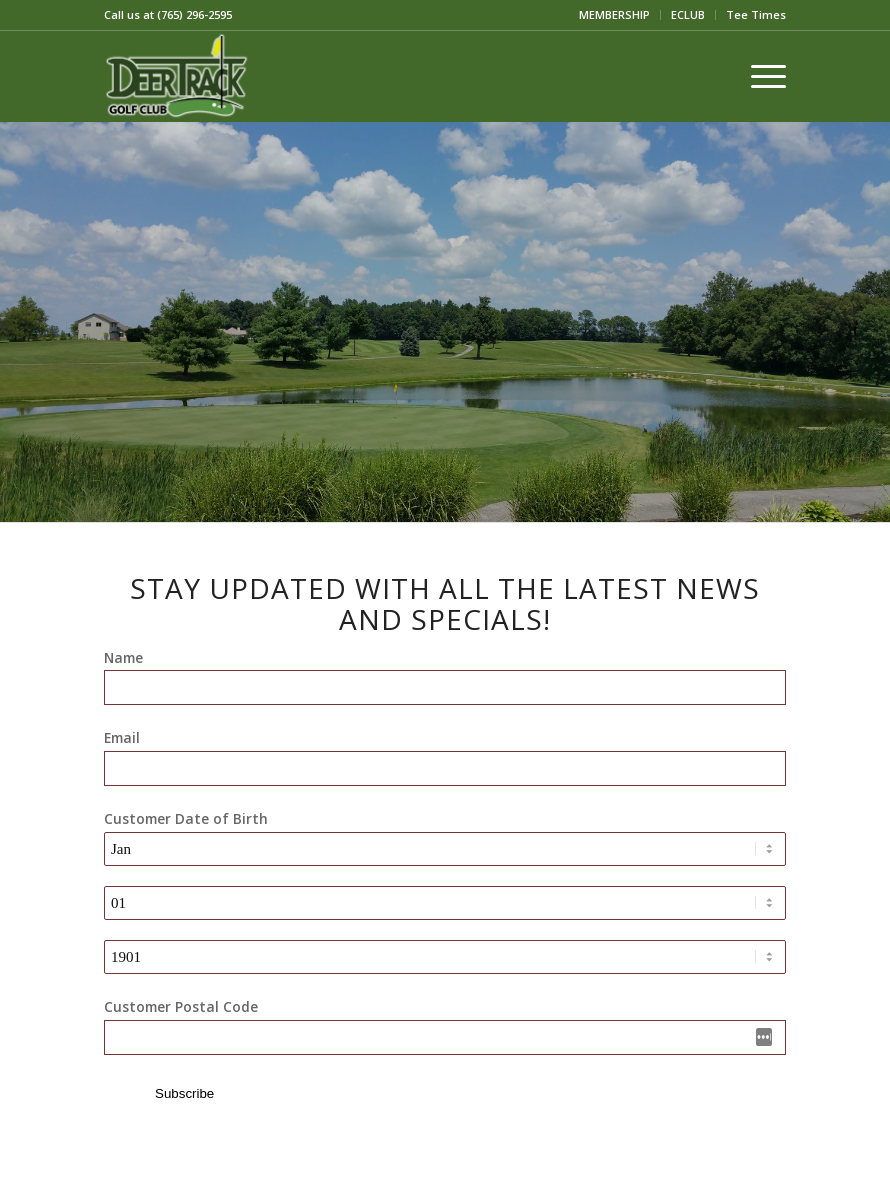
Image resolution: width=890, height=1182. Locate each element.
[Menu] (758, 76)
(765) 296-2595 (194, 14)
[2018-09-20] (176, 76)
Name (123, 657)
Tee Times (756, 14)
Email (122, 737)
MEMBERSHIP (614, 14)
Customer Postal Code (181, 1006)
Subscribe (184, 1093)
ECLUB (688, 14)
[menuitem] (615, 15)
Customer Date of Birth (186, 818)
